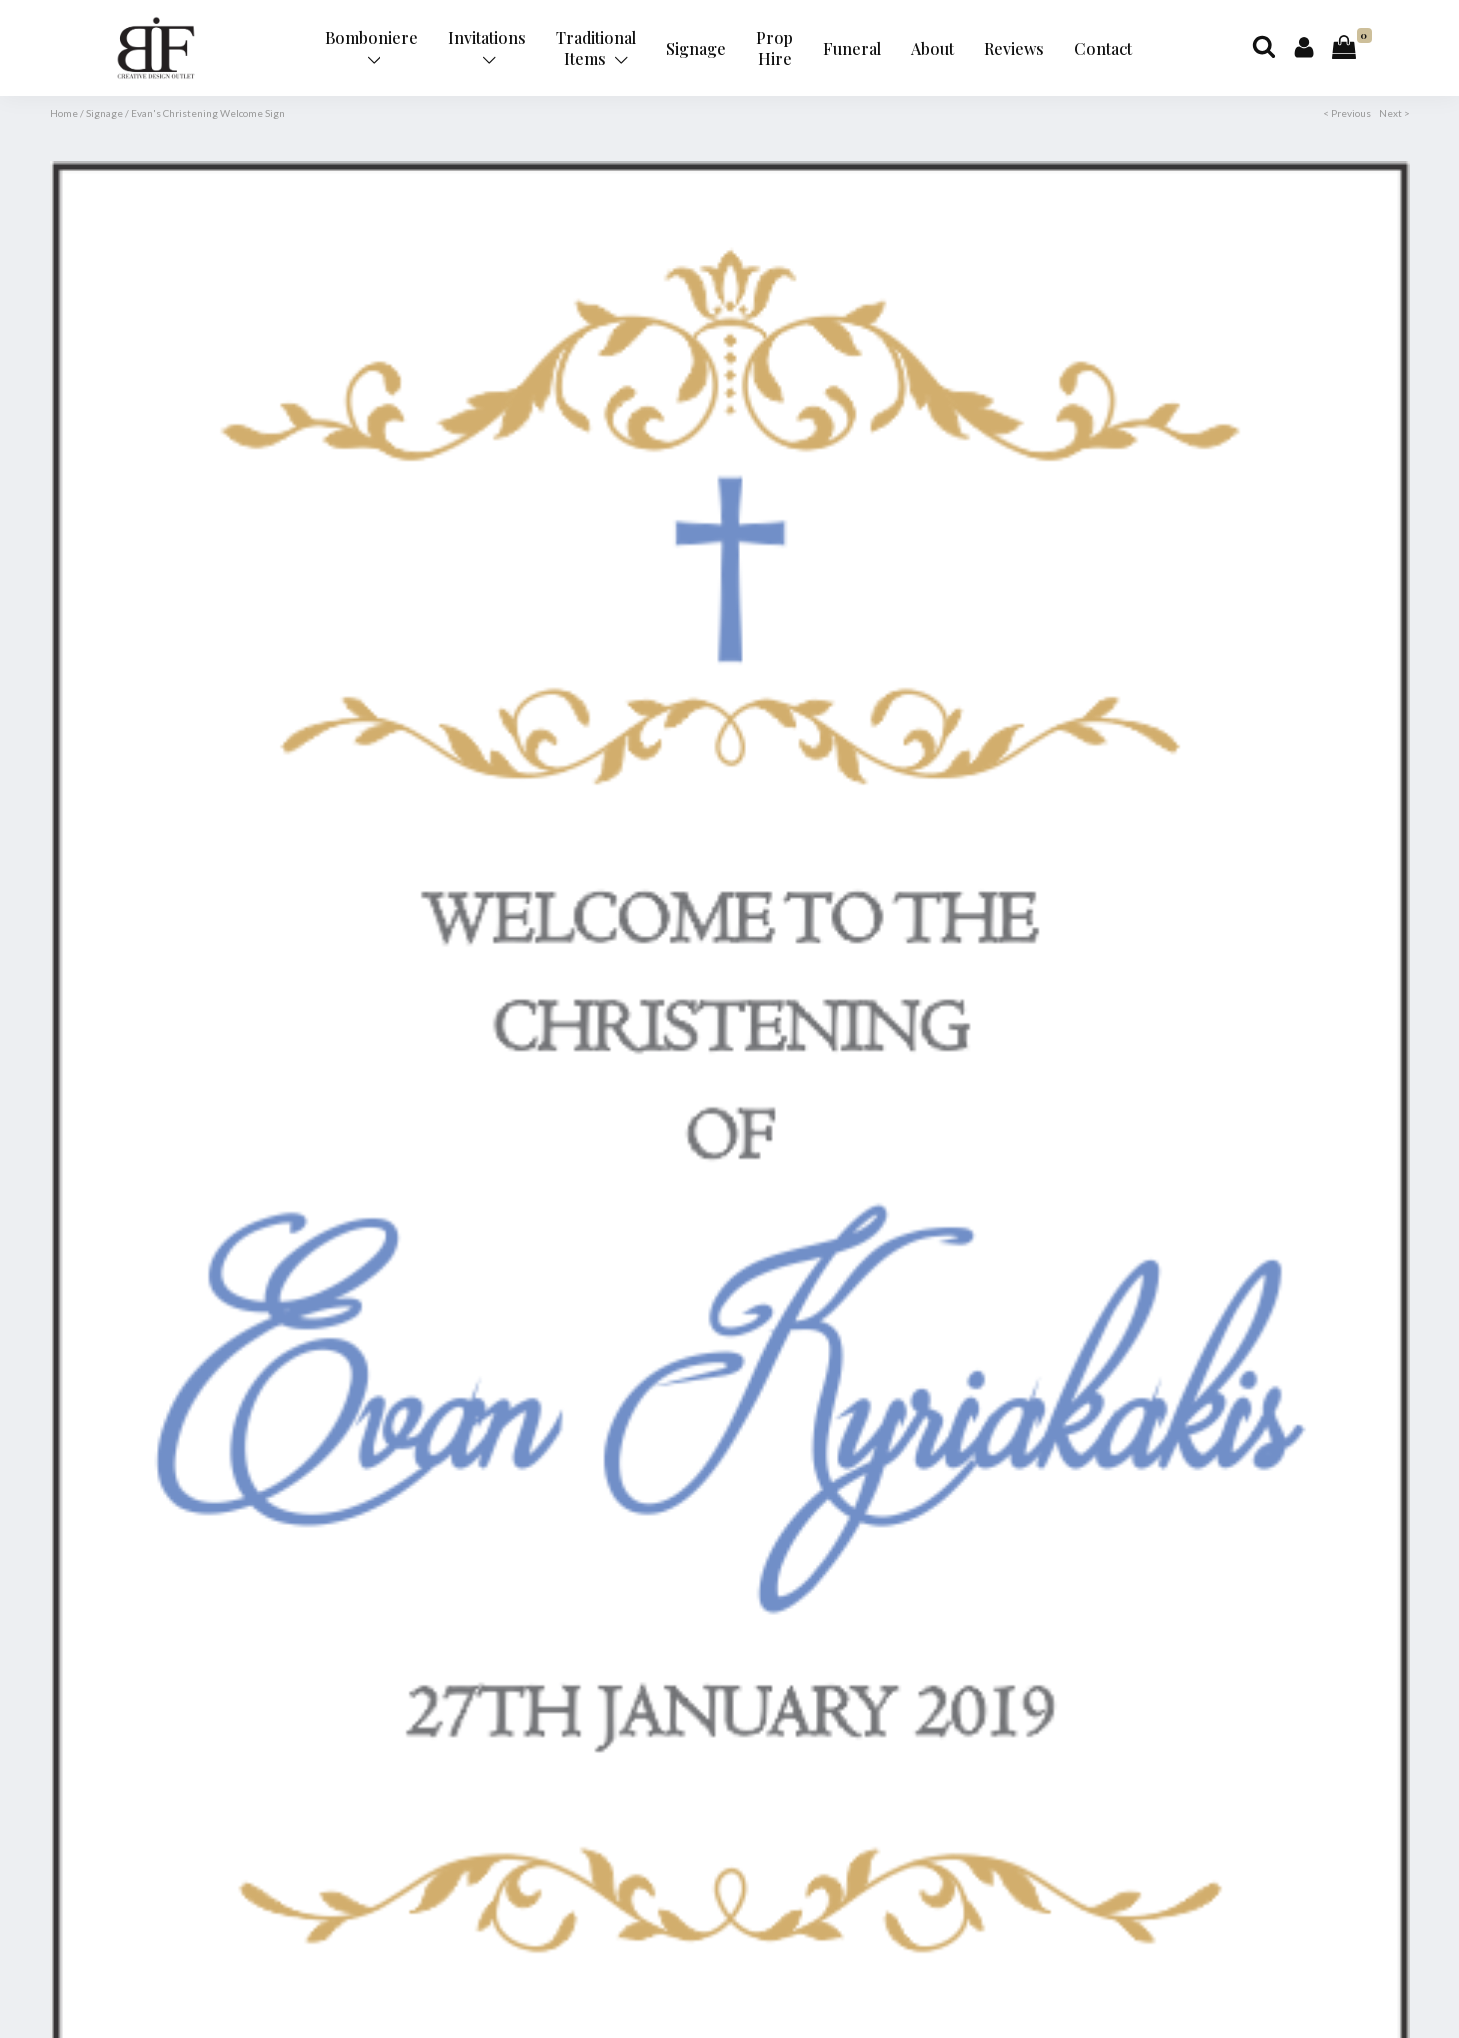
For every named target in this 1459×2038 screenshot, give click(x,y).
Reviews (1014, 48)
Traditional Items (596, 48)
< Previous (1347, 113)
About (932, 48)
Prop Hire (774, 48)
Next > (1394, 113)
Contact (1103, 48)
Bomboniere (371, 46)
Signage (696, 48)
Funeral (852, 48)
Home (64, 113)
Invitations (487, 46)
